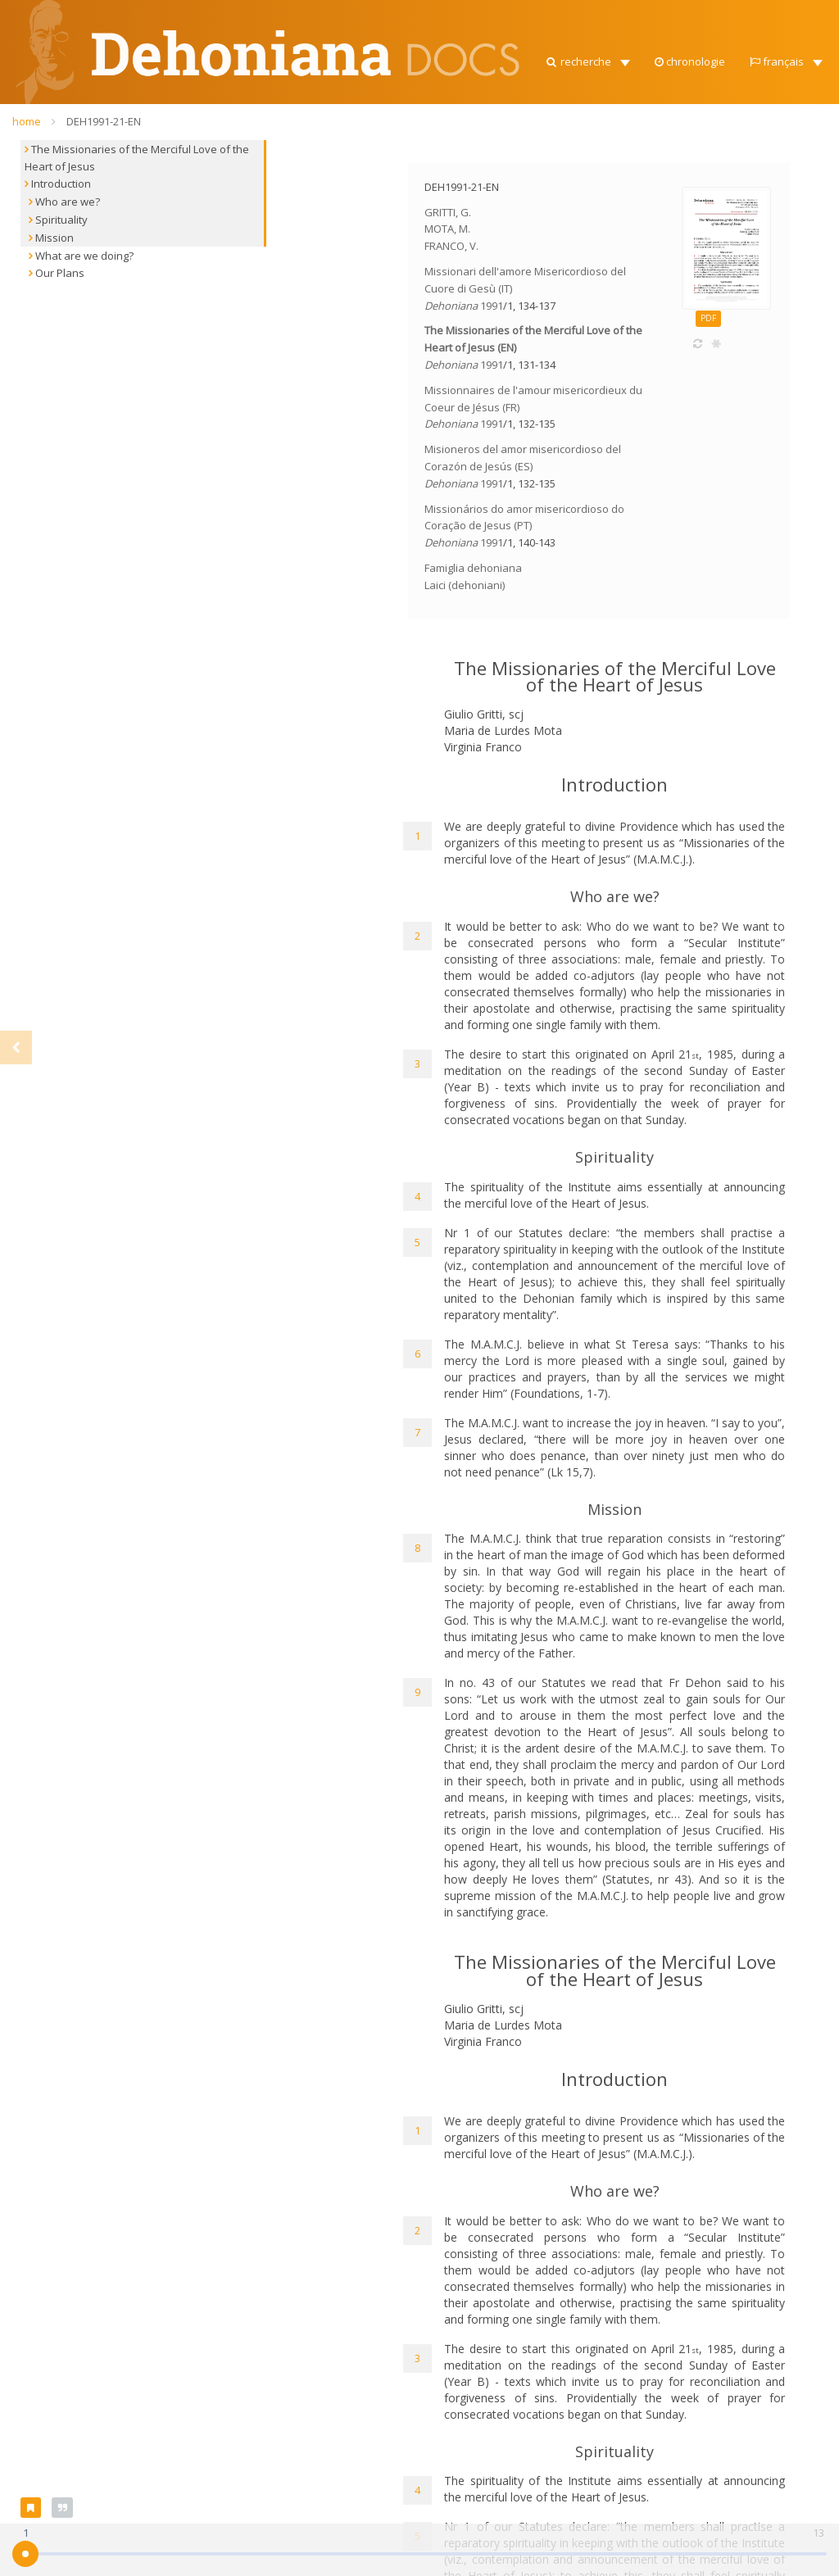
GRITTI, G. (447, 212)
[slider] (25, 2554)
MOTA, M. (447, 228)
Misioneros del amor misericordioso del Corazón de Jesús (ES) (522, 466)
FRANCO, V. (451, 245)
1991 (491, 305)
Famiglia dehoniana (473, 567)
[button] (587, 57)
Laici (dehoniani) (464, 585)
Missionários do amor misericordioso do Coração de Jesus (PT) (524, 526)
